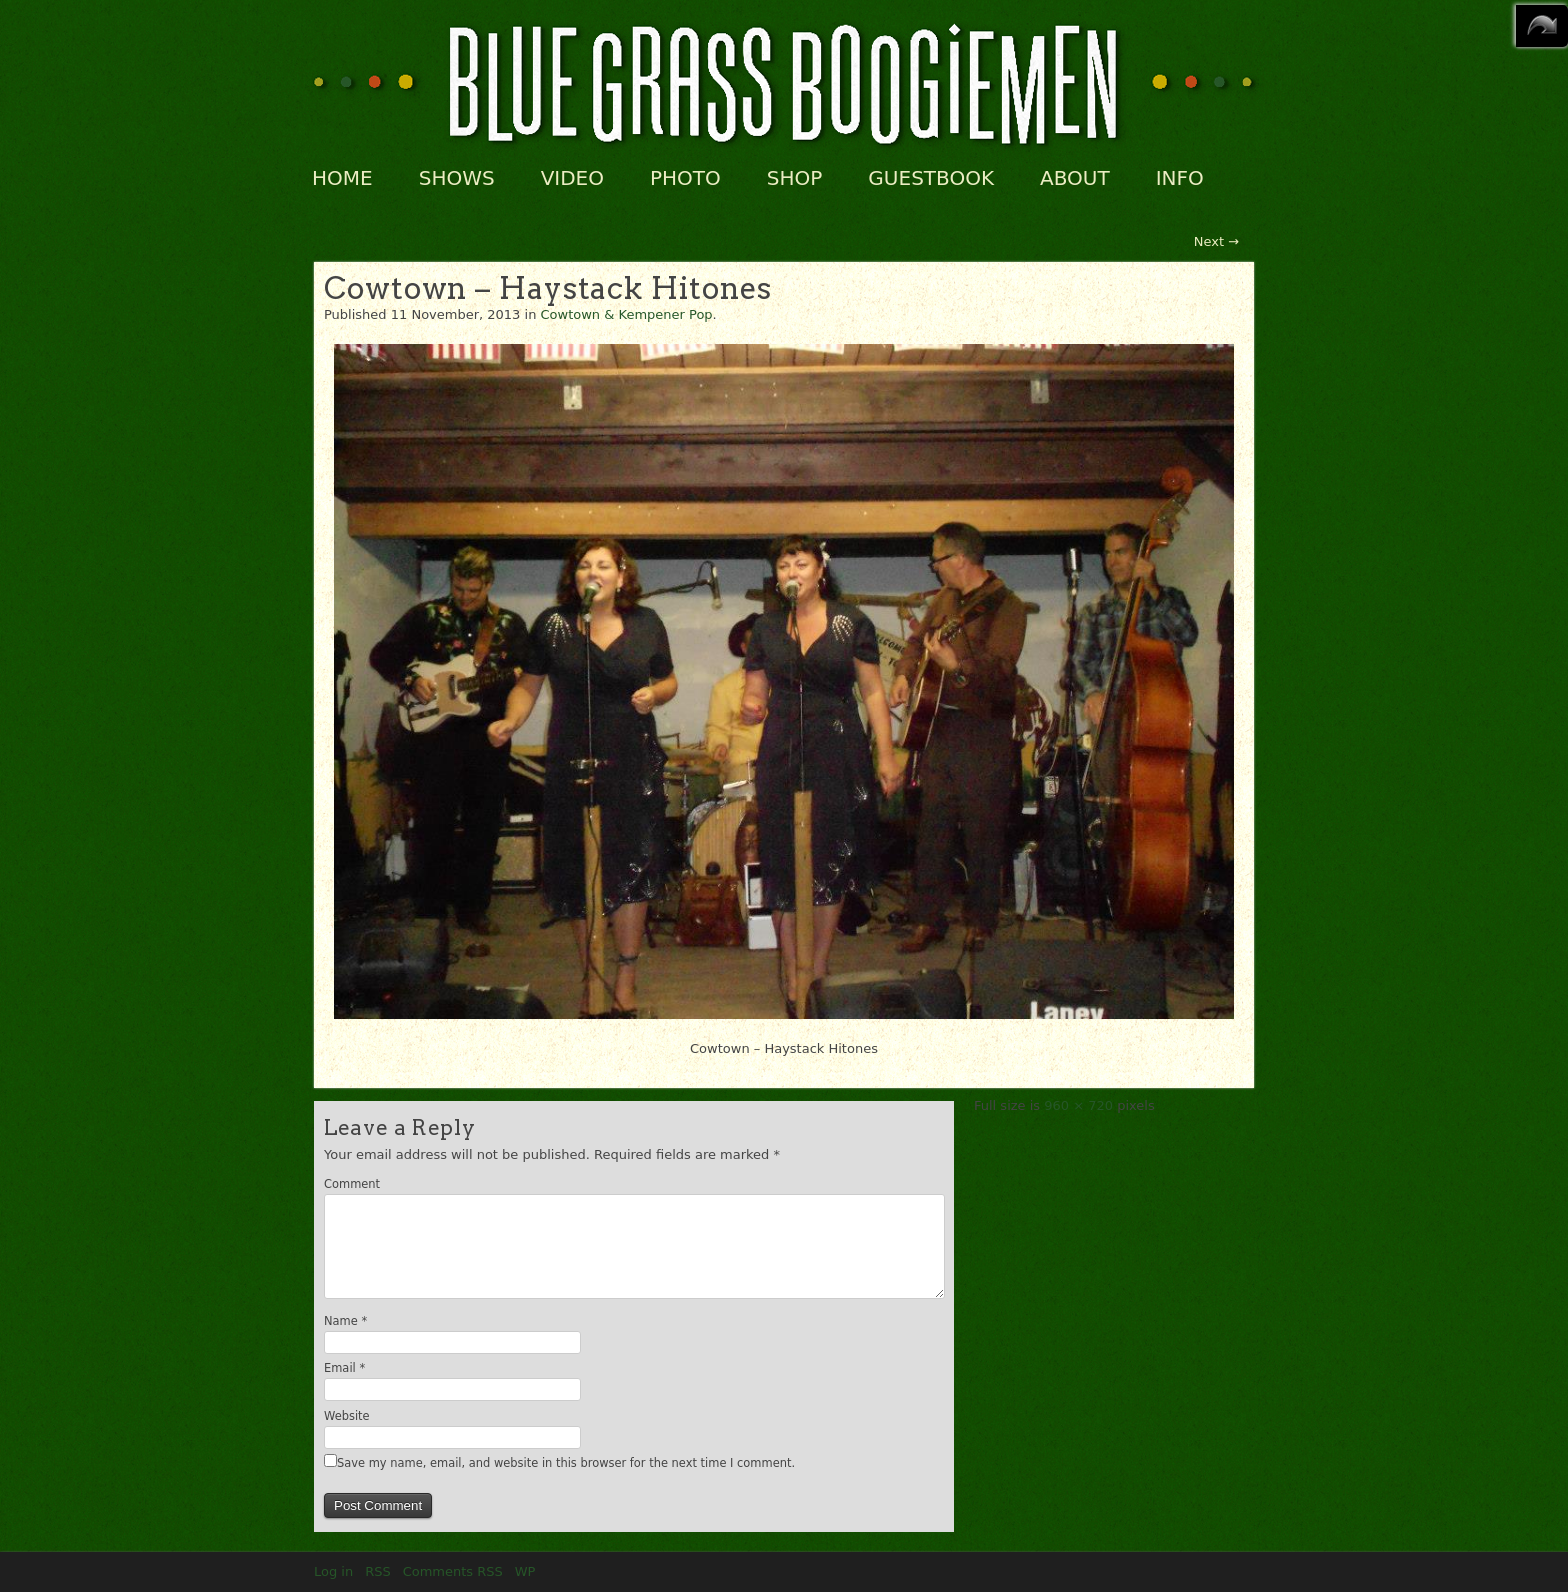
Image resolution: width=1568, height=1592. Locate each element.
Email (344, 1368)
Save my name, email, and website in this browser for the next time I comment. (566, 1463)
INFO (1180, 178)
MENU (1542, 26)
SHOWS (457, 178)
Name (345, 1321)
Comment (352, 1184)
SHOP (795, 178)
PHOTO (685, 178)
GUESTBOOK (931, 178)
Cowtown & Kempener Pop (627, 314)
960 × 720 (1078, 1105)
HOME (342, 178)
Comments (453, 1571)
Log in (333, 1571)
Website (347, 1416)
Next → (1216, 241)
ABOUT (1075, 178)
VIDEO (572, 178)
